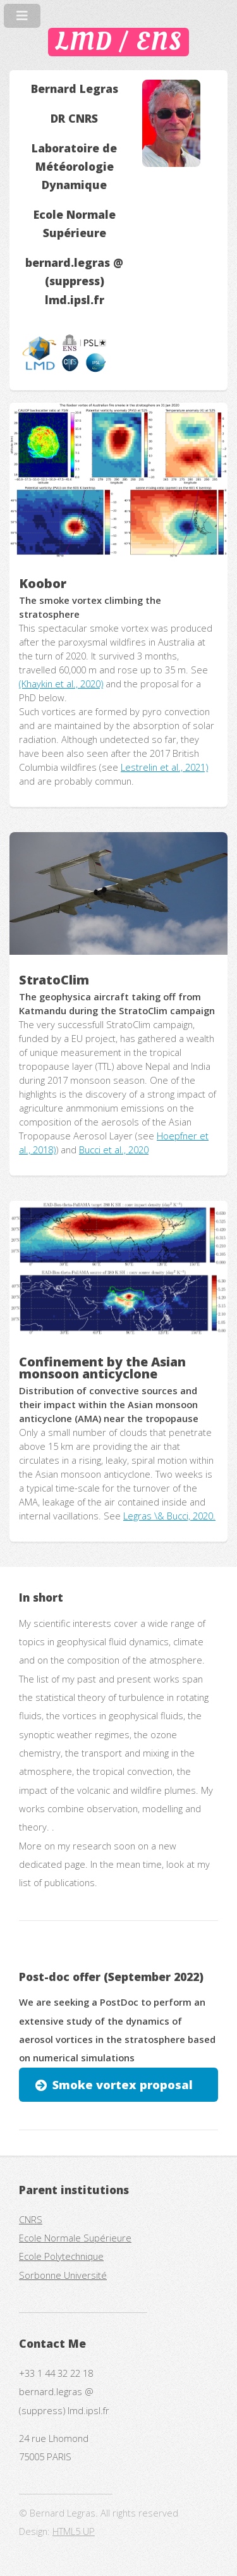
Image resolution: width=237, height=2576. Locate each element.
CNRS (30, 2219)
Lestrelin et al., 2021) (164, 767)
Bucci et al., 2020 (114, 1149)
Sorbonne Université (63, 2275)
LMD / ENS (118, 42)
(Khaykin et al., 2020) (61, 683)
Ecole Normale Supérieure (75, 2237)
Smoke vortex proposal (122, 2084)
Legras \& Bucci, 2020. (169, 1515)
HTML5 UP (73, 2531)
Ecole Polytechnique (61, 2256)
